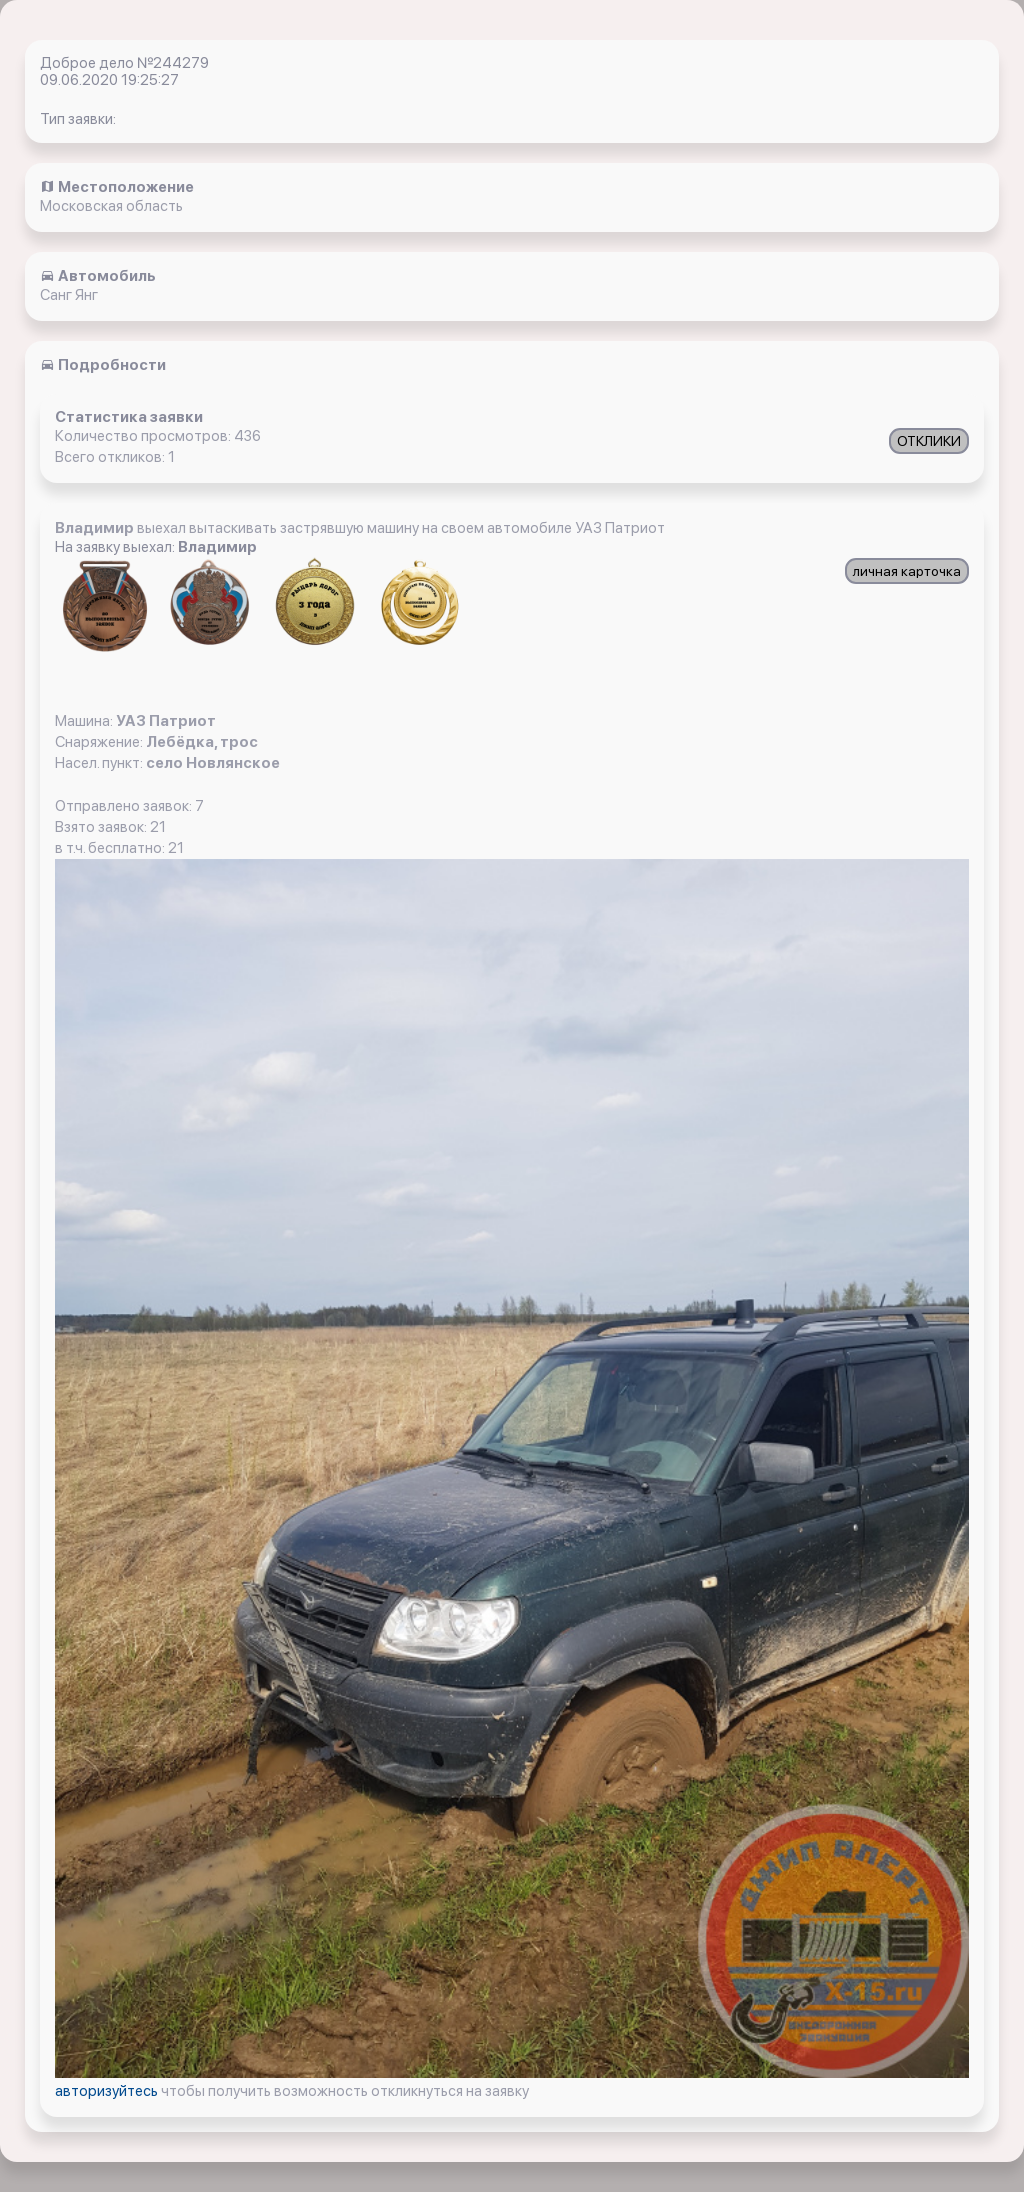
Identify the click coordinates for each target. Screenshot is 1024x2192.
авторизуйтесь (108, 2091)
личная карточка (907, 571)
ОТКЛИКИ (929, 441)
